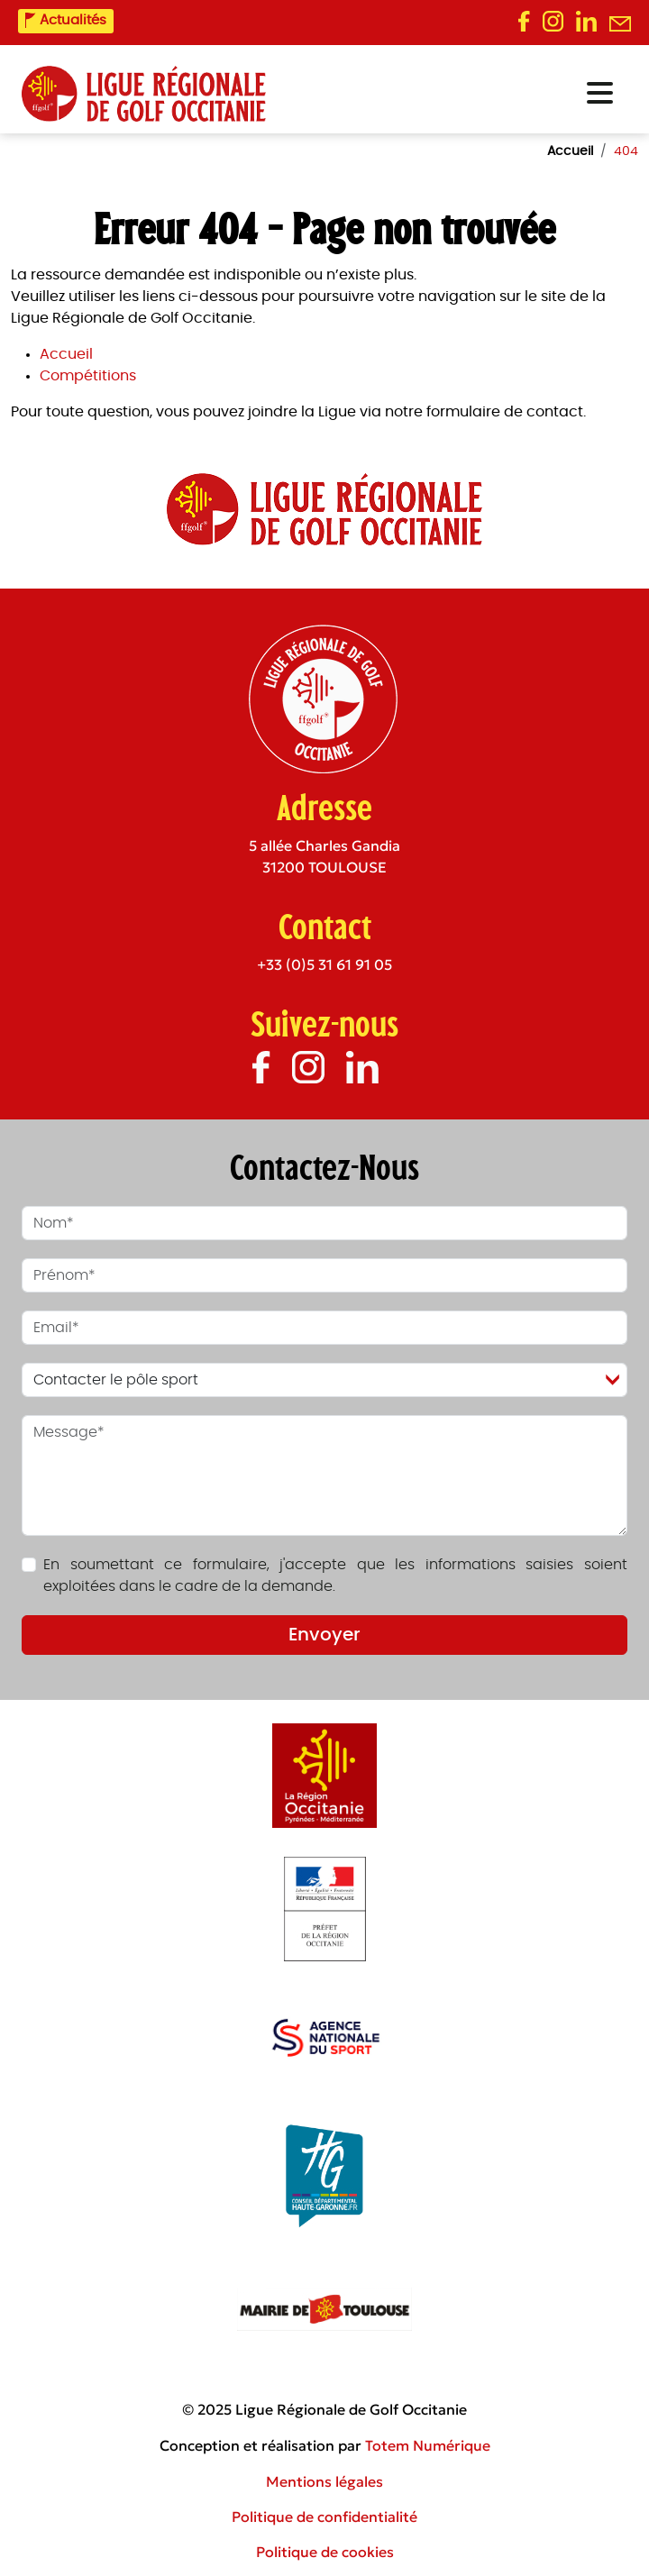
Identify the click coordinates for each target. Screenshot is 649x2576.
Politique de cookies (325, 2552)
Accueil (66, 354)
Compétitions (88, 376)
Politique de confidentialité (324, 2516)
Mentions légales (324, 2481)
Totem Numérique (427, 2445)
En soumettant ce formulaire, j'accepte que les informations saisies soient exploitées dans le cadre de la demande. (335, 1575)
